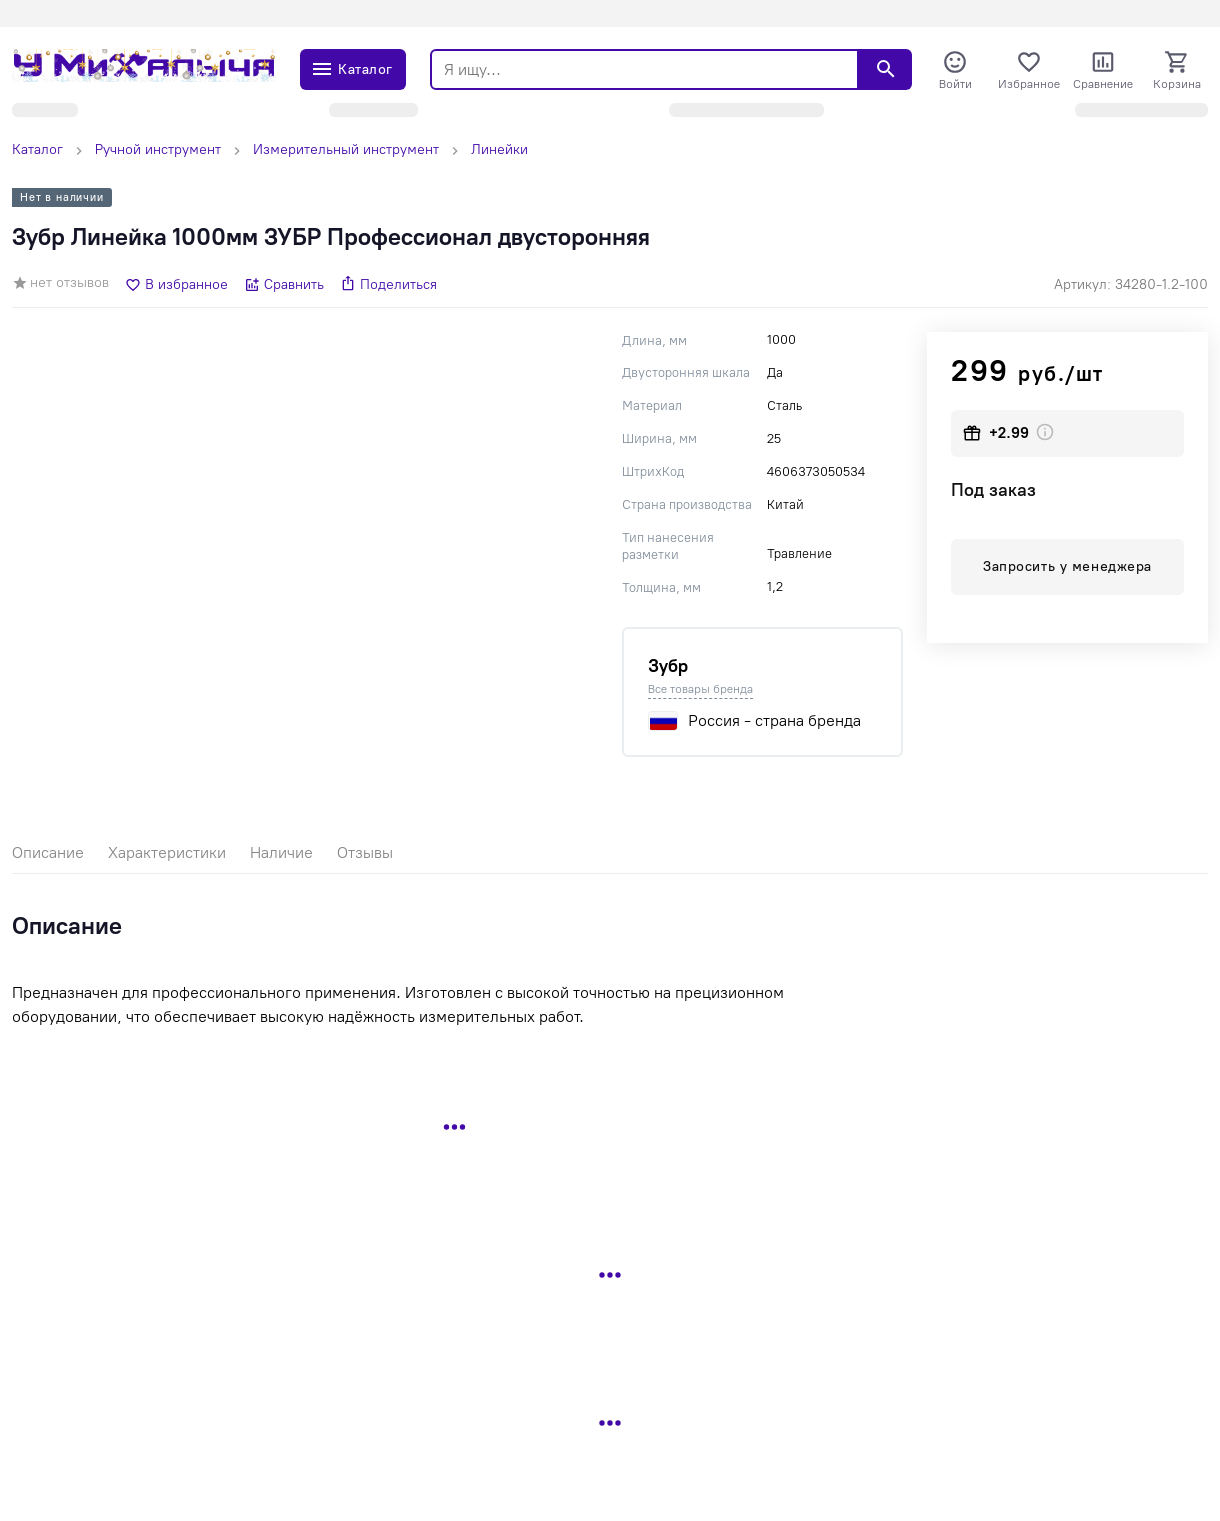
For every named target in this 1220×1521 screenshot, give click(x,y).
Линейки (499, 149)
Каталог (37, 149)
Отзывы (365, 852)
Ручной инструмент (158, 149)
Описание (48, 852)
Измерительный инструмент (346, 149)
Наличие (281, 852)
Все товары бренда (700, 689)
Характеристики (167, 852)
